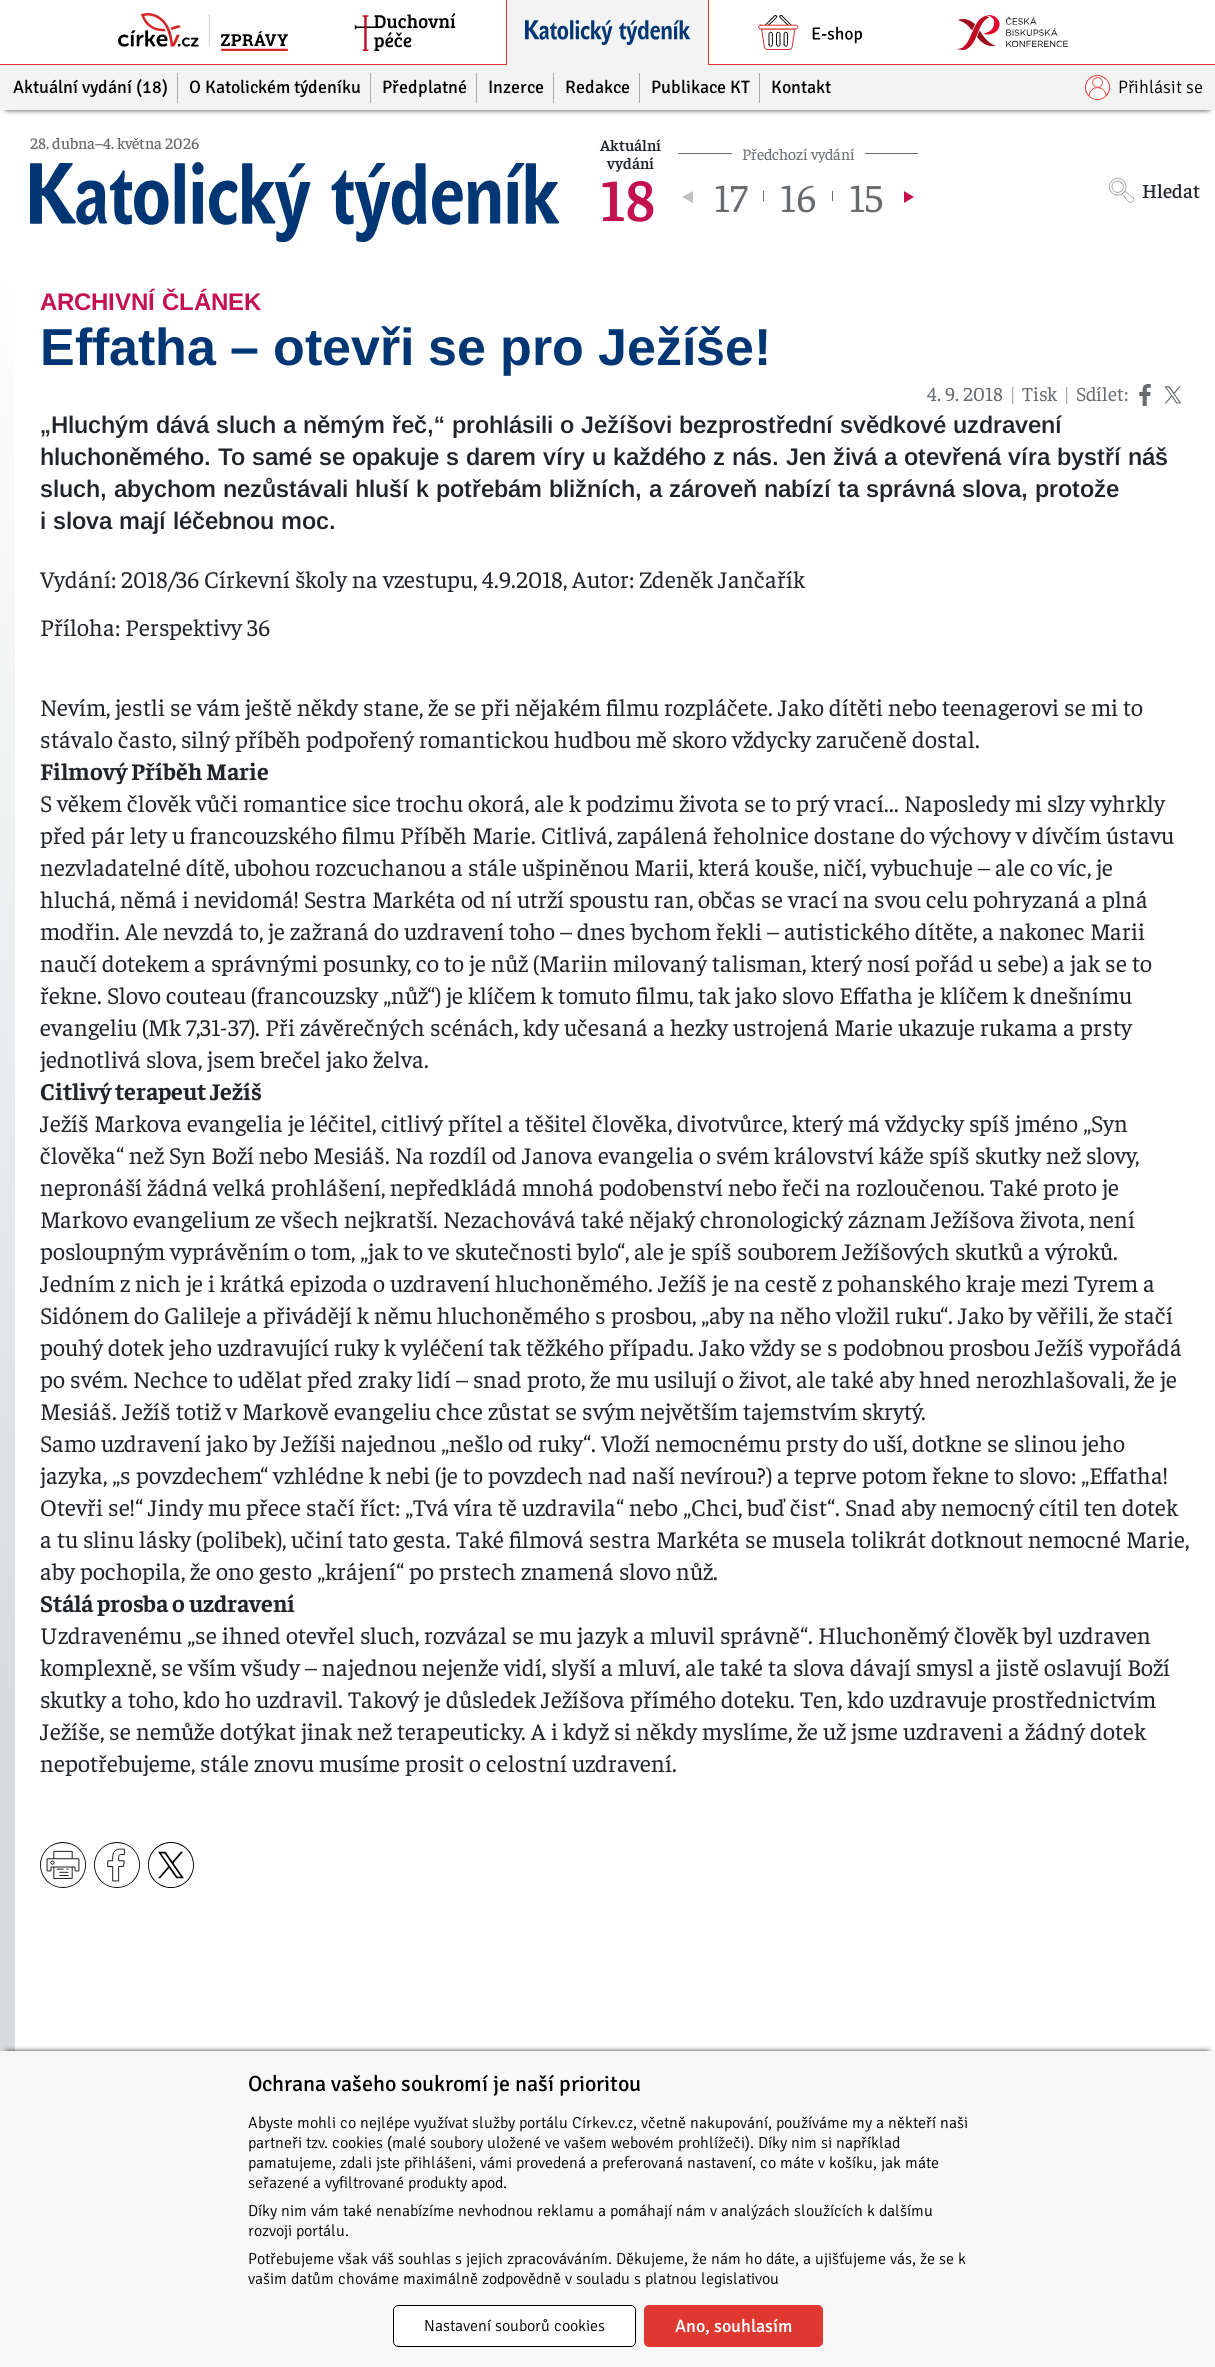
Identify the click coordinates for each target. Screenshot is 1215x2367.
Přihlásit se (1144, 87)
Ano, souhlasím (733, 2326)
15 (866, 196)
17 (730, 196)
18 (627, 196)
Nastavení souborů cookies (514, 2326)
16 (798, 196)
